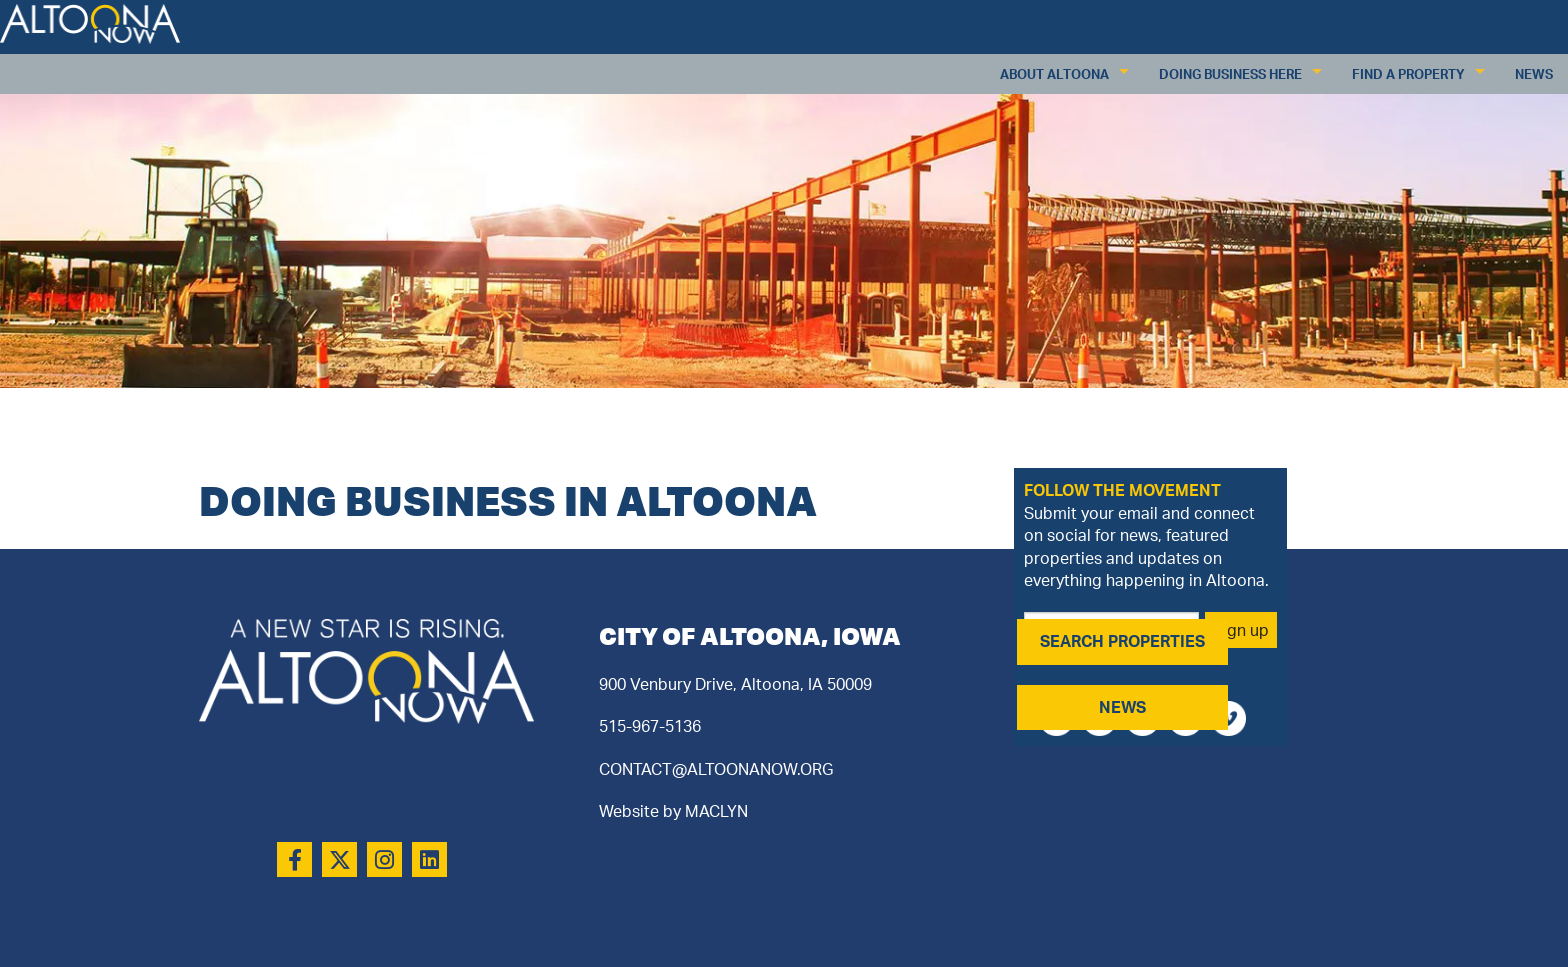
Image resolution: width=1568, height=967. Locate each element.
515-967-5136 (650, 726)
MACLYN (716, 811)
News (1534, 74)
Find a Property (1408, 74)
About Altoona (1054, 74)
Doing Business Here (1230, 74)
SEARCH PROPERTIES (1122, 641)
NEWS (1122, 707)
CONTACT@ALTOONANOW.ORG (716, 769)
